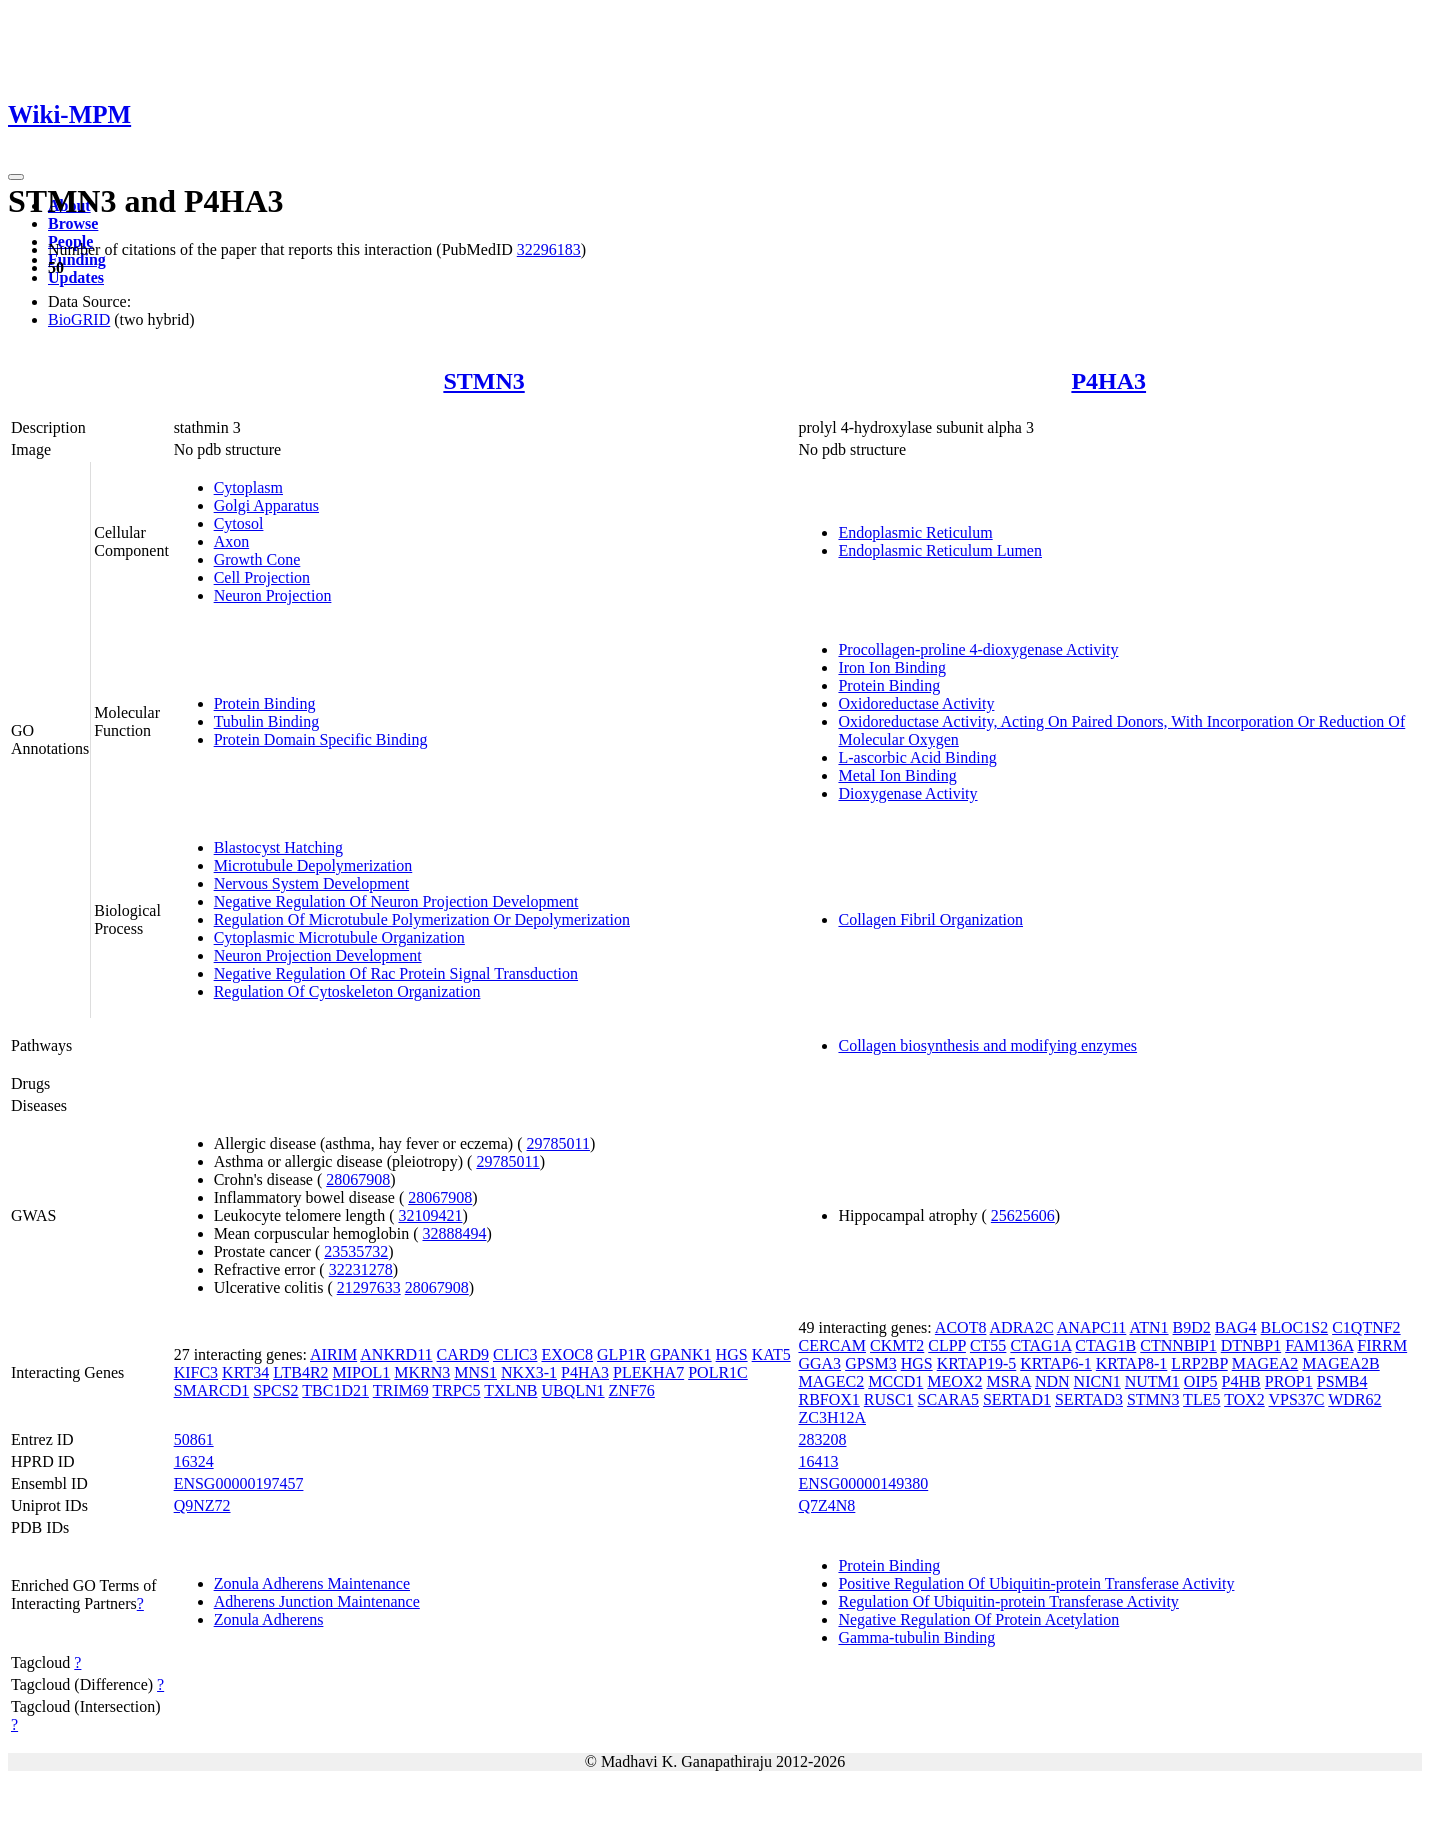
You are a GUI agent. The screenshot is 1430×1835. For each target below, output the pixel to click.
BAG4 (1236, 1327)
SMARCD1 (212, 1390)
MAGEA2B (1340, 1363)
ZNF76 (632, 1390)
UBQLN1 (572, 1390)
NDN (1052, 1381)
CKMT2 (897, 1345)
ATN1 (1148, 1327)
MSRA (1008, 1381)
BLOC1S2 (1295, 1327)
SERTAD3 (1089, 1399)
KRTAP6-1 (1056, 1363)
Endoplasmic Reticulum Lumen (940, 550)
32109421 (430, 1215)
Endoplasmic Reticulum (915, 532)
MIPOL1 (362, 1372)
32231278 (361, 1269)
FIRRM (1382, 1345)
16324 (194, 1461)
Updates (76, 277)
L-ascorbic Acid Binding (917, 757)
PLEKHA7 (648, 1372)
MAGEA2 (1265, 1363)
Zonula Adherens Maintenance (312, 1583)
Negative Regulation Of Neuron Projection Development (396, 901)
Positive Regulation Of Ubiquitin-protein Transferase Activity (1036, 1583)
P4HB (1241, 1381)
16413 (818, 1461)
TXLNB (510, 1390)
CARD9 (463, 1354)
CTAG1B (1105, 1345)
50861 (194, 1439)
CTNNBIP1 (1178, 1345)
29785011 (558, 1143)
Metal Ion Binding (897, 775)
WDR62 (1354, 1399)
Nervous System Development (312, 883)
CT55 (988, 1345)
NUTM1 (1152, 1381)
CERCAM (832, 1345)
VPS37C (1296, 1399)
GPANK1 (681, 1354)
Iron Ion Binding (892, 667)
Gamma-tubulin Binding (916, 1637)
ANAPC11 (1092, 1327)
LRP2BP (1199, 1363)
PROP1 (1289, 1381)
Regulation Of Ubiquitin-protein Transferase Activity (1008, 1601)
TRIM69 (401, 1390)
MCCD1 (895, 1381)
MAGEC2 (831, 1381)
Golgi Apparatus (266, 505)
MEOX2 (954, 1381)
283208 (822, 1439)
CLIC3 (515, 1354)
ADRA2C (1022, 1327)
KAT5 (771, 1354)
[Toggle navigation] (16, 177)
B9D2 (1192, 1327)
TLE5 (1201, 1399)
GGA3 (819, 1363)
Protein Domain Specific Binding (321, 739)
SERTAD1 (1017, 1399)
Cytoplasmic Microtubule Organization (339, 937)
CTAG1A (1040, 1345)
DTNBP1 (1251, 1345)
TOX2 (1244, 1399)
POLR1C (718, 1372)
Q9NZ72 (202, 1505)
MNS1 (475, 1372)
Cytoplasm (248, 487)
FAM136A (1319, 1345)
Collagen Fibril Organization (930, 919)
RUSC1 (889, 1399)
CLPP (947, 1345)
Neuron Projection (273, 595)
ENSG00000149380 (863, 1483)
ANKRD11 (396, 1354)
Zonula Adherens (269, 1619)
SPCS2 (275, 1390)
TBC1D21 (335, 1390)
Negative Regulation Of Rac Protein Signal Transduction (396, 973)
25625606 (1023, 1215)
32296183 (549, 249)
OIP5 (1201, 1381)
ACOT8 (961, 1327)
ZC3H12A (832, 1417)
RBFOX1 (828, 1399)
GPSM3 (871, 1363)
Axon (232, 541)
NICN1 (1097, 1381)
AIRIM (333, 1354)
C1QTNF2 (1366, 1327)
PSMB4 (1342, 1381)
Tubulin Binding (267, 721)
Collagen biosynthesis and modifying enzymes (987, 1045)
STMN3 (483, 381)
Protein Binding (265, 703)
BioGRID (79, 319)
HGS (732, 1354)
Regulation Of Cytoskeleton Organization (347, 991)
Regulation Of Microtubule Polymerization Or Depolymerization (422, 919)
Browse (73, 223)
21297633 (369, 1287)
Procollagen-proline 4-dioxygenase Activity (978, 649)
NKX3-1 (529, 1372)
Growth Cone (257, 559)
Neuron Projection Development (318, 955)
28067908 (358, 1179)
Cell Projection (262, 577)
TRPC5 (456, 1390)
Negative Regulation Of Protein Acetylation (978, 1619)
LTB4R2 (300, 1372)
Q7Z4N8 (826, 1505)
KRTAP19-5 (977, 1363)
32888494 (454, 1233)
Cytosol (239, 523)
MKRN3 (422, 1372)
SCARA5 (948, 1399)
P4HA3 (1108, 381)
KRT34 (245, 1372)
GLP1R (621, 1354)
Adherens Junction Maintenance (317, 1601)
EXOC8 (567, 1354)
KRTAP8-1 (1132, 1363)
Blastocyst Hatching (278, 847)
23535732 (356, 1251)
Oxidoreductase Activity (916, 703)
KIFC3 (196, 1372)
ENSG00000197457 (239, 1483)
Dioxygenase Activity (907, 793)
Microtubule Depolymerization (313, 865)
